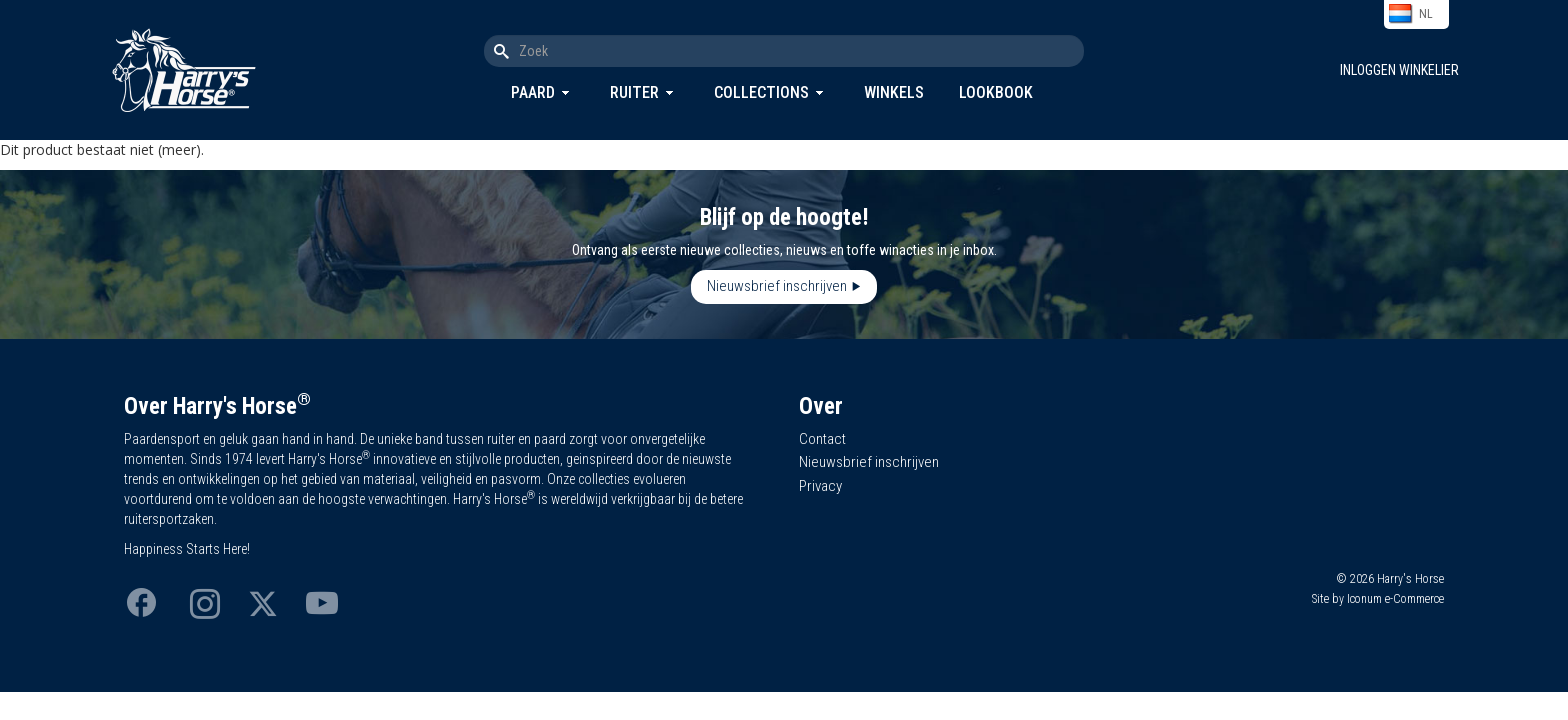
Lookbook (996, 92)
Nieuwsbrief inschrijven (777, 286)
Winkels (894, 92)
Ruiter (634, 92)
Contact (822, 439)
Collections (761, 92)
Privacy (820, 486)
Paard (533, 92)
